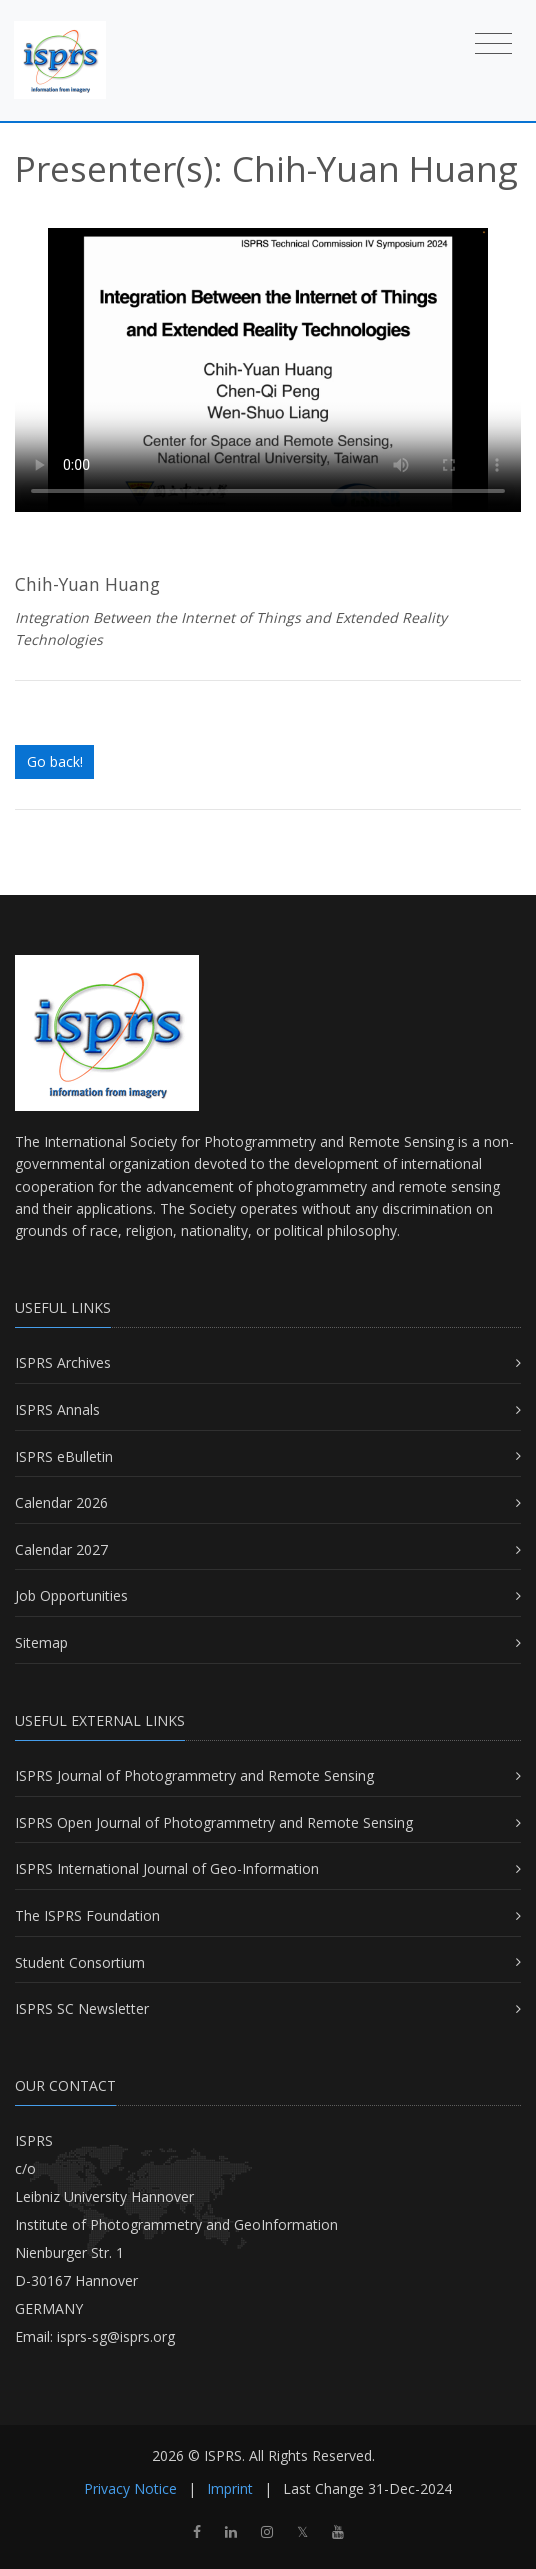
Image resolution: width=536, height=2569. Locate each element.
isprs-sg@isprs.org (116, 2336)
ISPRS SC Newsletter (82, 2008)
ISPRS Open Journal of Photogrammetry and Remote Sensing (214, 1822)
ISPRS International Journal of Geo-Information (167, 1868)
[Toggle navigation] (493, 42)
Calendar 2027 (61, 1549)
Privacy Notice (130, 2488)
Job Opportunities (71, 1595)
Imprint (230, 2488)
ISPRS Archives (63, 1362)
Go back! (55, 761)
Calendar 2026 (61, 1502)
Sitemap (41, 1642)
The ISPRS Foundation (87, 1915)
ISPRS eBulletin (64, 1456)
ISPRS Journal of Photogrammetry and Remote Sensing (194, 1775)
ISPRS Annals (57, 1409)
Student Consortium (80, 1962)
